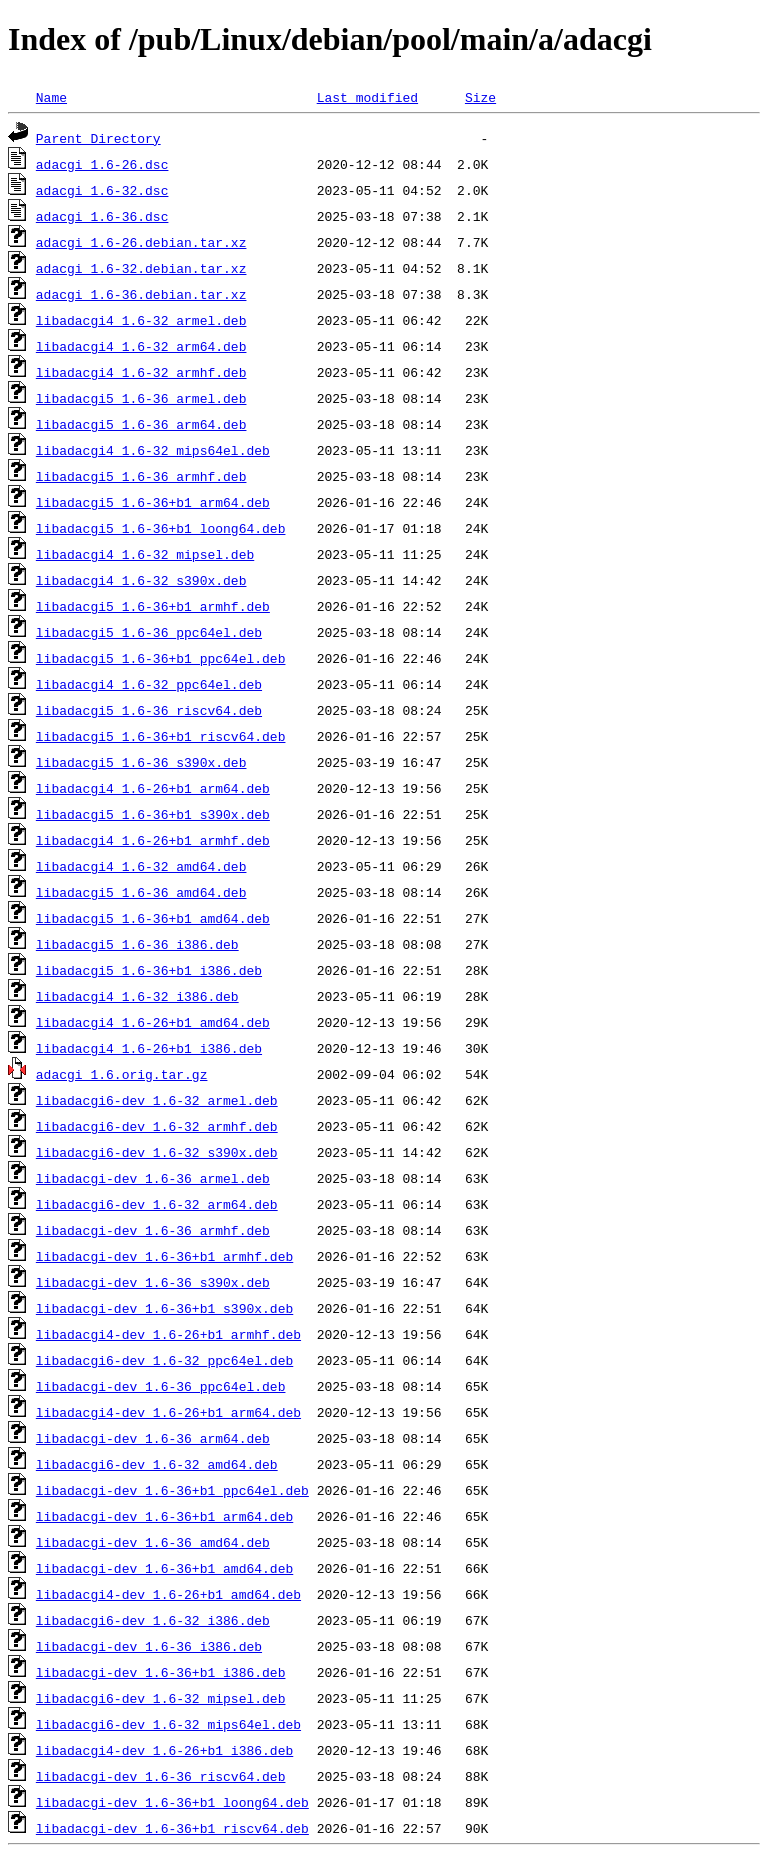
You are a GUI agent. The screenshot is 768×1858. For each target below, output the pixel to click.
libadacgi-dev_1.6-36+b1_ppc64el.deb (172, 1490)
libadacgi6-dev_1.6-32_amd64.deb (157, 1464)
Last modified (367, 97)
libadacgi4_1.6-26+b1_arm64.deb (153, 788)
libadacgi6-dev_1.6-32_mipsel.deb (161, 1698)
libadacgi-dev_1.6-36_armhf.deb (153, 1230)
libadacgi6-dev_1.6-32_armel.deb (157, 1100)
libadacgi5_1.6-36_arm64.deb (141, 424)
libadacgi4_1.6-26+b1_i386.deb (149, 1048)
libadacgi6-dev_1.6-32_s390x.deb (157, 1152)
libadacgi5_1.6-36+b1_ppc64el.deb (161, 658)
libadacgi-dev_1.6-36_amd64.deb (153, 1542)
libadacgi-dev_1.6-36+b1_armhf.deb (164, 1256)
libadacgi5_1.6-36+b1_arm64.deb (153, 502)
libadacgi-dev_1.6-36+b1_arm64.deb (164, 1516)
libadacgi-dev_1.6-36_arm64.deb (153, 1438)
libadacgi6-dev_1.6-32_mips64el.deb (168, 1724)
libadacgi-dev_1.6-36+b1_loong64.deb (172, 1802)
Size (480, 97)
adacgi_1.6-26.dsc (102, 164)
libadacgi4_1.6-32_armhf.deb (141, 372)
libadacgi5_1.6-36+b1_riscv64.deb (161, 736)
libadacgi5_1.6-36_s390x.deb (141, 762)
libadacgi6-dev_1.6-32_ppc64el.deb (164, 1360)
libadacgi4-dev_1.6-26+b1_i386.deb (164, 1750)
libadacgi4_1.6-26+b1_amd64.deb (153, 1022)
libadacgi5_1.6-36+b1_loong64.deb (161, 528)
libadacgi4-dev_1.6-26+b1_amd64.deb (168, 1594)
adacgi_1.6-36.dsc (102, 216)
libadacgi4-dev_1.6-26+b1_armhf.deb (168, 1334)
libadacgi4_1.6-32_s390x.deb (141, 580)
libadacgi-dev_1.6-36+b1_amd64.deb (164, 1568)
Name (51, 97)
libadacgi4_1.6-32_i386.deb (137, 996)
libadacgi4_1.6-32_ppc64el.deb (149, 684)
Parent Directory (98, 138)
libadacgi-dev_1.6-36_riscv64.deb (161, 1776)
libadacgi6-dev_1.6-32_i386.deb (153, 1620)
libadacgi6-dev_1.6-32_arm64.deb (157, 1204)
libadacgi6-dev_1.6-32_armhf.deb (157, 1126)
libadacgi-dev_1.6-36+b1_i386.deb (161, 1672)
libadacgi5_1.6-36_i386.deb (137, 944)
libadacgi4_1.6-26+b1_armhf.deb (153, 840)
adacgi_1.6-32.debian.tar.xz (141, 268)
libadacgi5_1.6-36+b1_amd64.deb (153, 918)
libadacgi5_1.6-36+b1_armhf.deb (153, 606)
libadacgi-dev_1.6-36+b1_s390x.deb (164, 1308)
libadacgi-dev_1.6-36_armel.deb (153, 1178)
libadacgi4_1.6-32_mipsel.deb (145, 554)
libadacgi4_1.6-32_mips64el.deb (153, 450)
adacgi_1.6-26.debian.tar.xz (141, 242)
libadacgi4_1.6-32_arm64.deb (141, 346)
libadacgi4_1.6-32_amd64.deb (141, 866)
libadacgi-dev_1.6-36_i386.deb (149, 1646)
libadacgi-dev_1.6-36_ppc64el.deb (161, 1386)
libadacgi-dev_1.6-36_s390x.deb (153, 1282)
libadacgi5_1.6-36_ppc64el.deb (149, 632)
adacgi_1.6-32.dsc (102, 190)
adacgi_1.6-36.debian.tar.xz (141, 294)
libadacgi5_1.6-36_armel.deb (141, 398)
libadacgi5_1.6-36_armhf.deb (141, 476)
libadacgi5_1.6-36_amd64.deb (141, 892)
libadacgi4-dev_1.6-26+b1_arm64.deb (168, 1412)
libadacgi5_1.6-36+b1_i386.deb (149, 970)
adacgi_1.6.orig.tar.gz (122, 1074)
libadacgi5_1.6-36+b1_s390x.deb (153, 814)
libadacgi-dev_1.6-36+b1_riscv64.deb (172, 1828)
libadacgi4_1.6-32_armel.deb (141, 320)
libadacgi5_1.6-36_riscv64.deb (149, 710)
